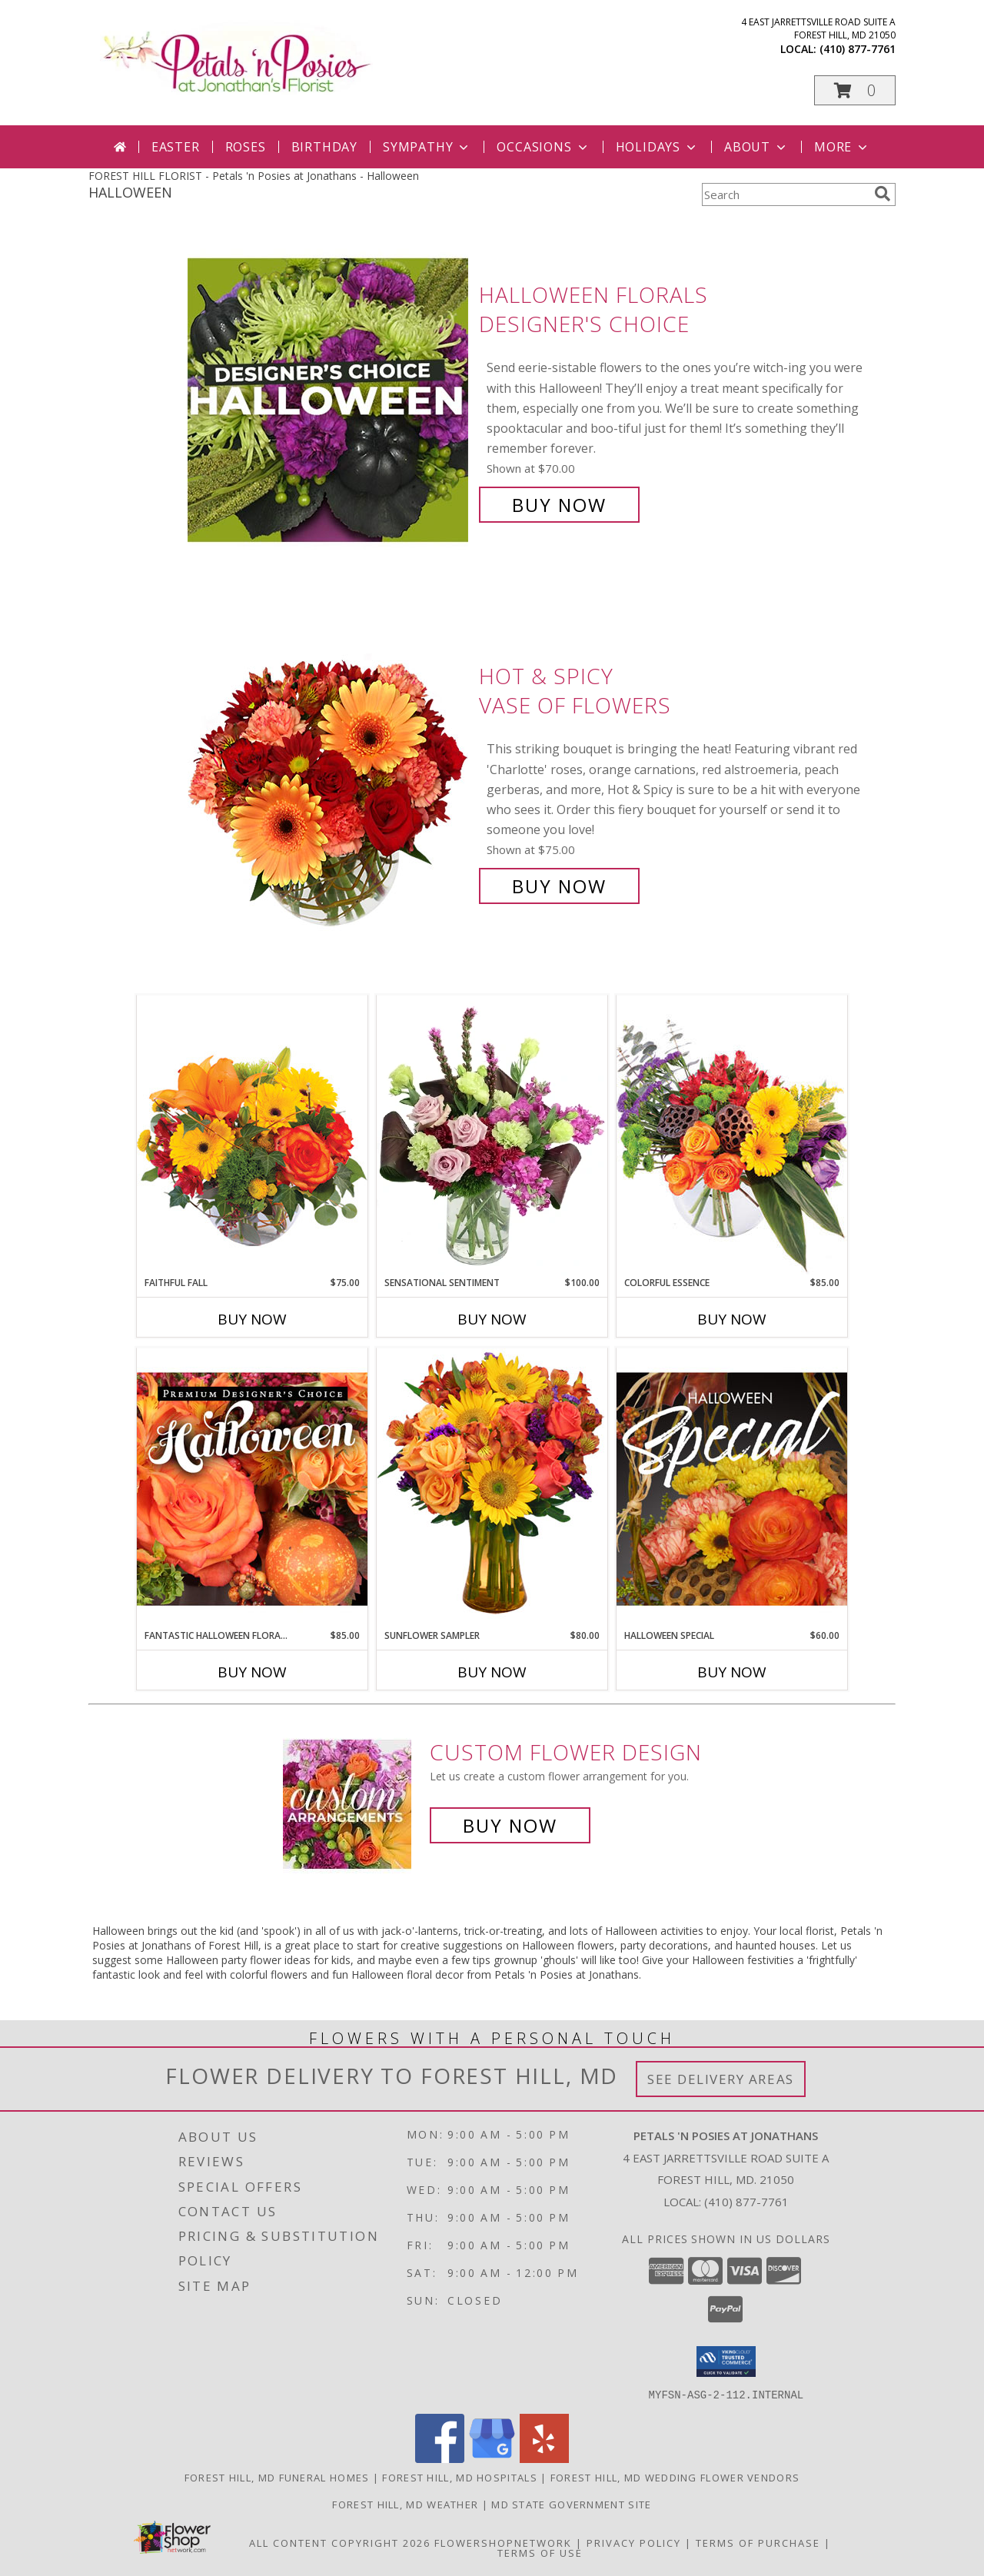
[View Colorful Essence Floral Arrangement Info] (732, 1135)
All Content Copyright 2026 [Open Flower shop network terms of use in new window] (339, 2542)
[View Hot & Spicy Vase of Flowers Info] (329, 781)
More (842, 146)
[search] (882, 193)
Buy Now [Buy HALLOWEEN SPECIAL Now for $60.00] (731, 1672)
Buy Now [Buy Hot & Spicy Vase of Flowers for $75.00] (559, 886)
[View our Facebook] (439, 2458)
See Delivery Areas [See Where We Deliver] (720, 2079)
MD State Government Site (571, 2504)
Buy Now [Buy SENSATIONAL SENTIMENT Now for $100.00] (492, 1319)
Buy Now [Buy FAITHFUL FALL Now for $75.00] (252, 1319)
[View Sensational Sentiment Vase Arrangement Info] (492, 1135)
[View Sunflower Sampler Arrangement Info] (492, 1487)
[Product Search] (785, 194)
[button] (855, 90)
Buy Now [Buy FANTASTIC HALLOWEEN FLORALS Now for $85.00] (252, 1672)
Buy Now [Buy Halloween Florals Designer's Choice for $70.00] (559, 504)
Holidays (657, 146)
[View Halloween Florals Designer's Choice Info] (329, 400)
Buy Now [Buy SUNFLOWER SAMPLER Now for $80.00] (492, 1672)
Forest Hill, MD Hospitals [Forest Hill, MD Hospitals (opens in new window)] (459, 2477)
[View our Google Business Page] (492, 2458)
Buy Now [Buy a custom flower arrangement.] (510, 1825)
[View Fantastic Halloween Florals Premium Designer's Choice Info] (252, 1488)
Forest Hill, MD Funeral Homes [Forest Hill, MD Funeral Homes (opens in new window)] (277, 2477)
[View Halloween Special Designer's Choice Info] (732, 1488)
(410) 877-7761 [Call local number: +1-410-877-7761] (857, 49)
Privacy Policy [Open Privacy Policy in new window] (634, 2542)
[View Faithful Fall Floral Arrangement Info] (252, 1135)
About (756, 146)
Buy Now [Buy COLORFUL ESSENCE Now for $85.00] (731, 1319)
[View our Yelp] (544, 2458)
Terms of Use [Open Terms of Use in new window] (540, 2552)
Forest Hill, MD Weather (405, 2504)
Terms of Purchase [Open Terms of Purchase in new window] (758, 2542)
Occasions (543, 146)
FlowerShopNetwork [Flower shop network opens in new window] (503, 2542)
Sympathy (427, 146)
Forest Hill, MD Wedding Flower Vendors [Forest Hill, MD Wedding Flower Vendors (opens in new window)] (675, 2477)
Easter (175, 146)
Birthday (324, 146)
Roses (245, 146)
